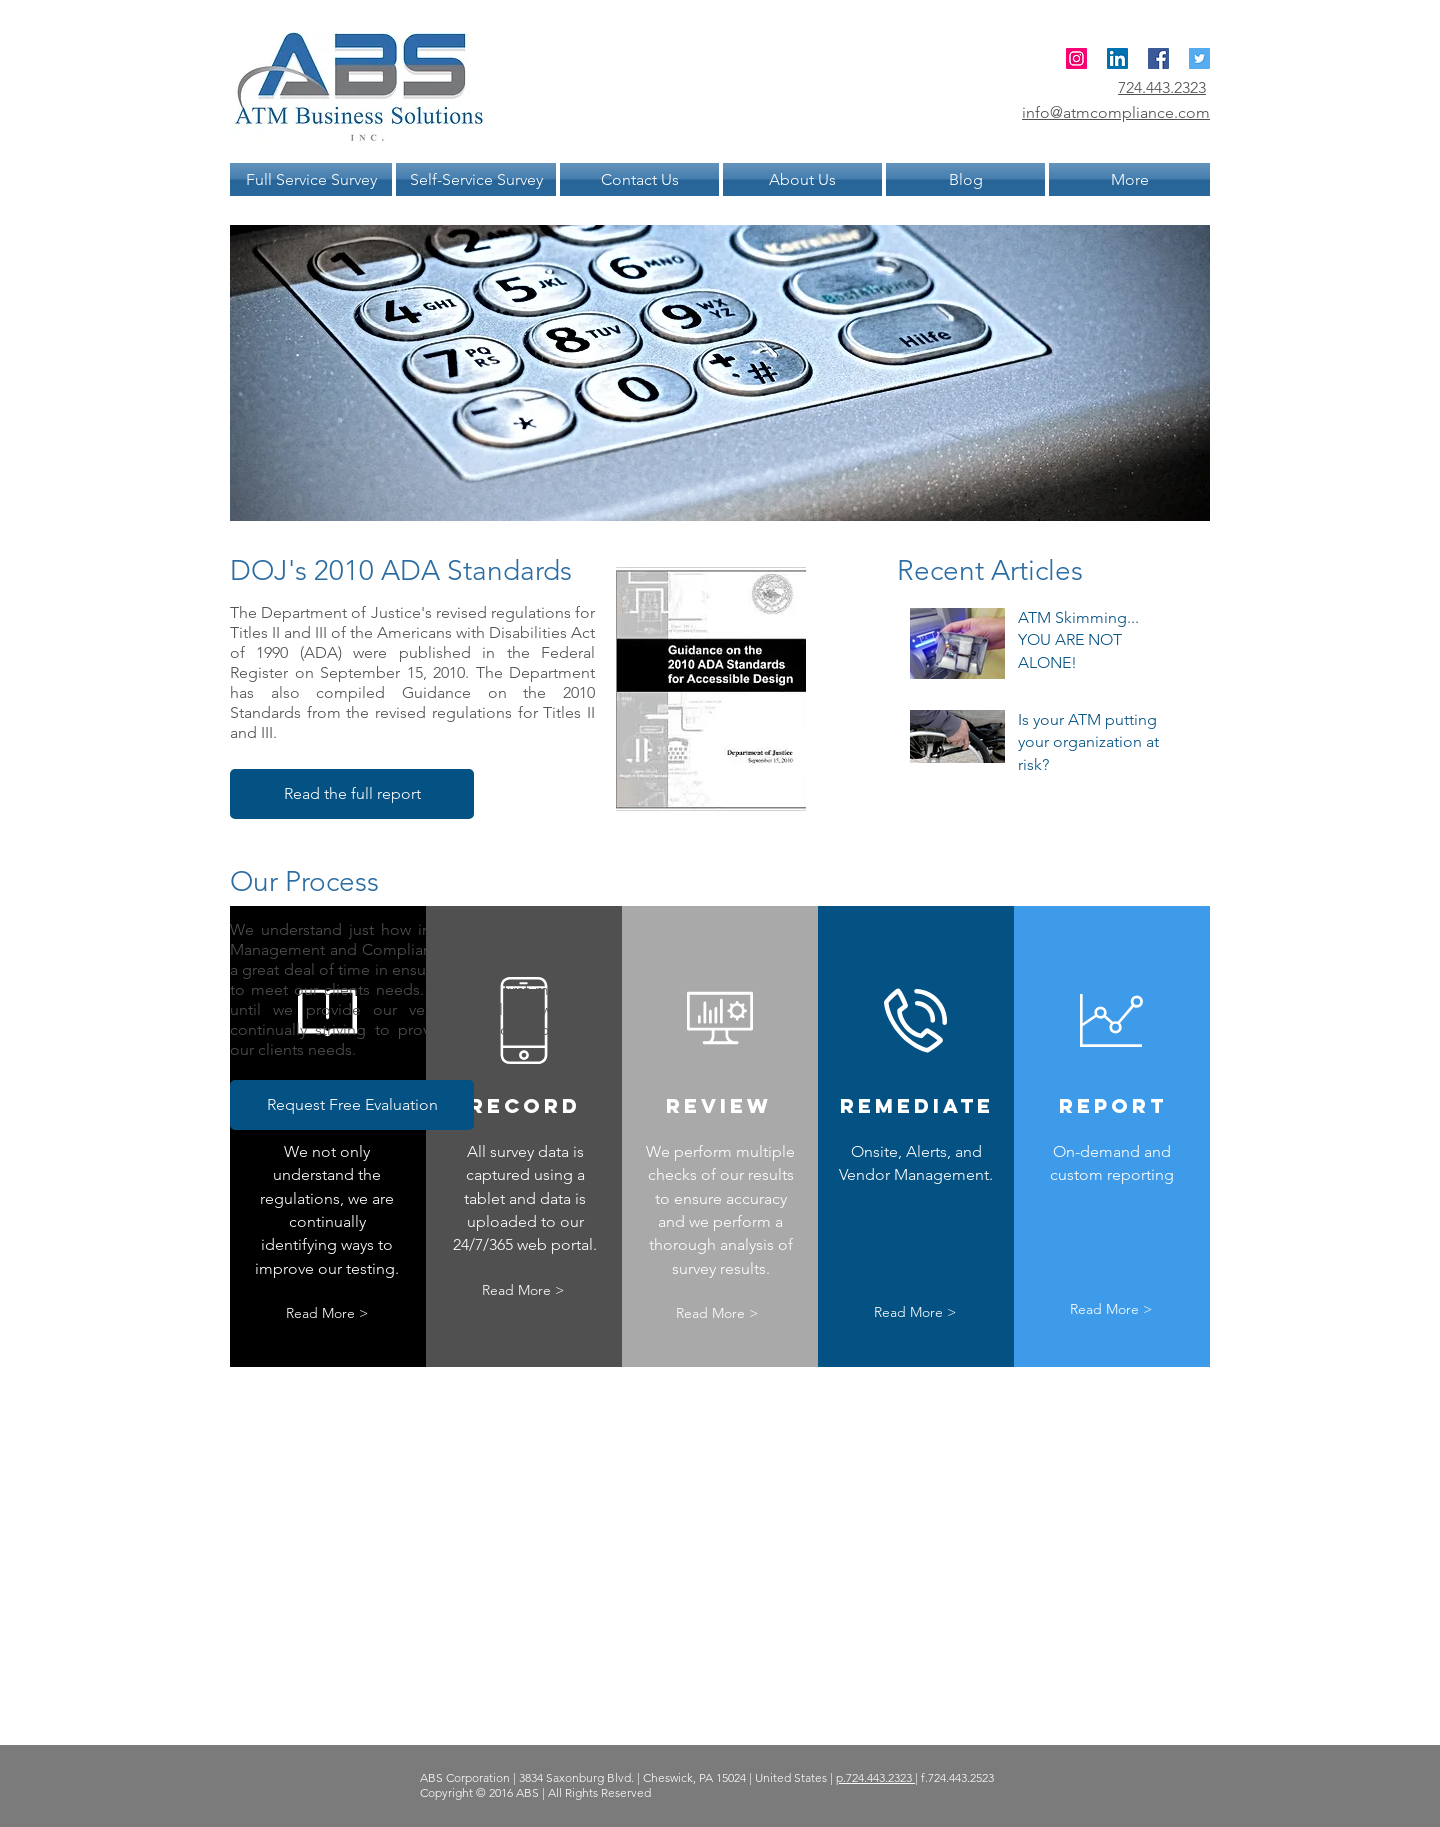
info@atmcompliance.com (1116, 112)
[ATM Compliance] (1076, 58)
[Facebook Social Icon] (1158, 58)
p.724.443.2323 (875, 1777)
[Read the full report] (352, 794)
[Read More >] (327, 1313)
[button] (352, 1105)
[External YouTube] (907, 994)
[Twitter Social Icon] (1199, 58)
